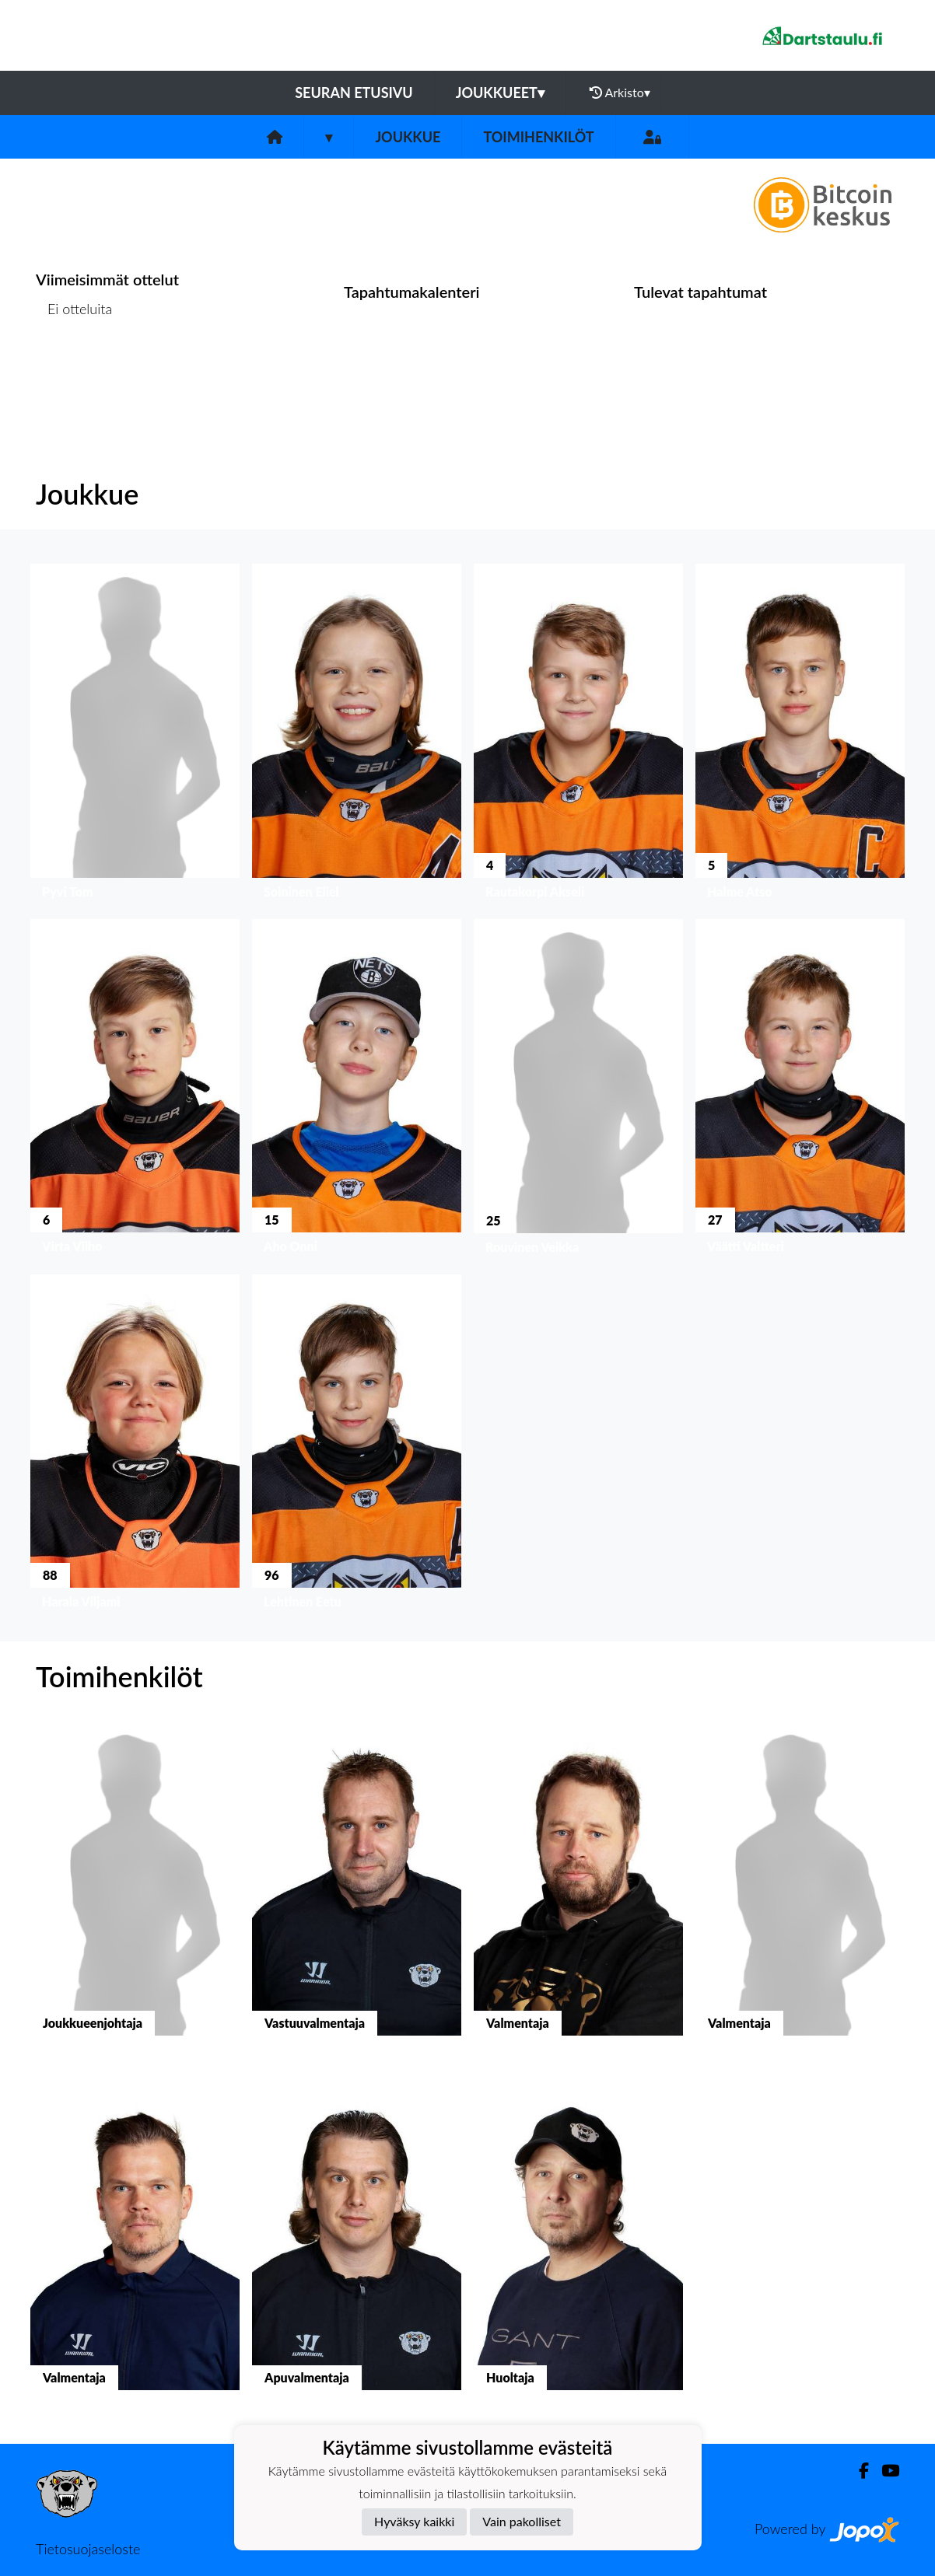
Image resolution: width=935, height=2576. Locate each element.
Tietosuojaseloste (88, 2548)
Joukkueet (500, 92)
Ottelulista (74, 369)
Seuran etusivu (354, 92)
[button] (135, 735)
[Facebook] (857, 2470)
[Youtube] (884, 2470)
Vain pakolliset (521, 2521)
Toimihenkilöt (538, 136)
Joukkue (407, 136)
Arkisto (620, 92)
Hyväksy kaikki (414, 2521)
